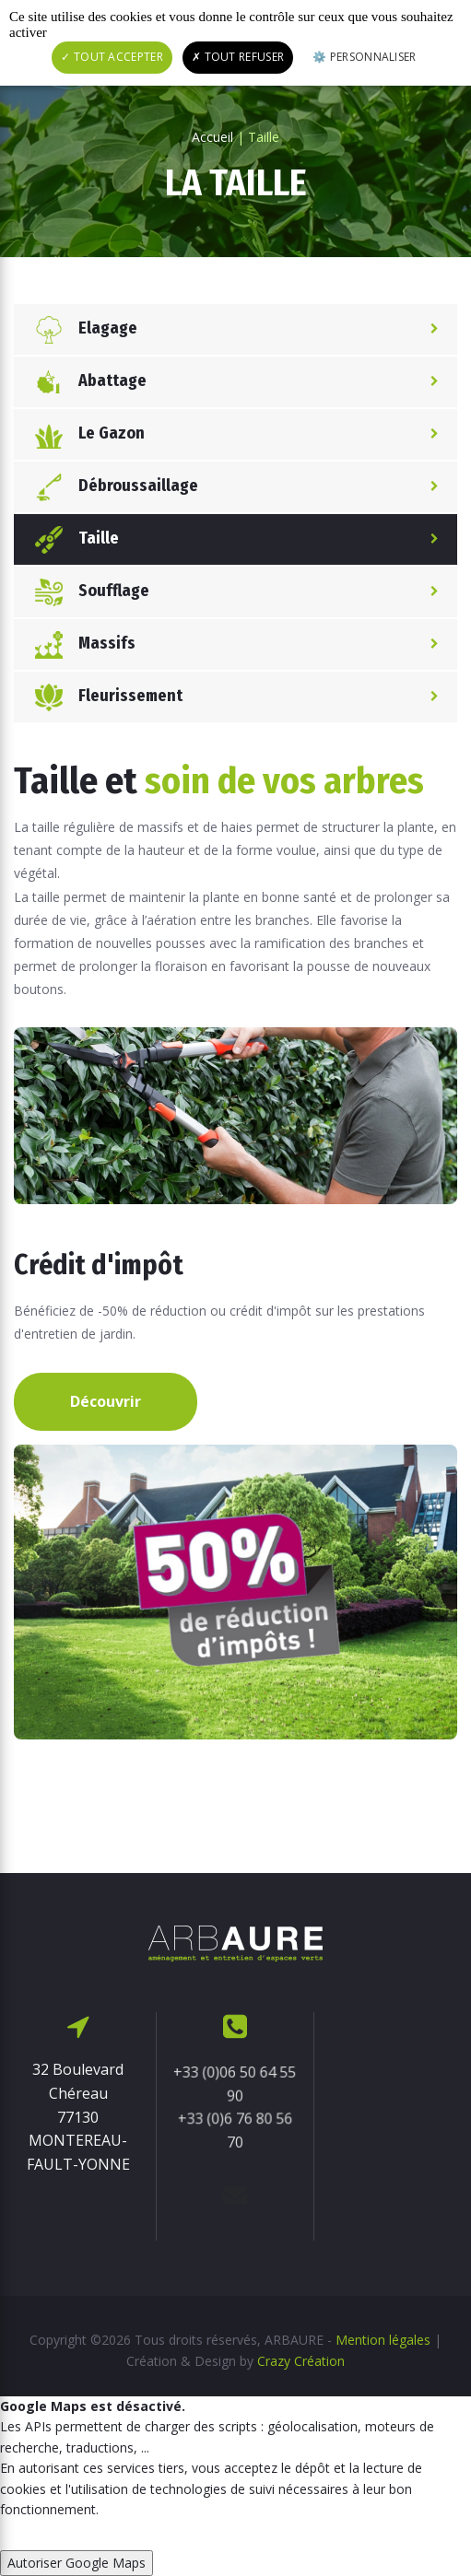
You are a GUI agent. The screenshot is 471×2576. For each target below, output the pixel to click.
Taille (71, 539)
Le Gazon (84, 434)
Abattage (85, 382)
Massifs (79, 644)
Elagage (80, 329)
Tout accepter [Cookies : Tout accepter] (112, 56)
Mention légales (383, 2339)
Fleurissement (103, 697)
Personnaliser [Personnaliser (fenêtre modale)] (371, 56)
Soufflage (86, 592)
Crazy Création (301, 2361)
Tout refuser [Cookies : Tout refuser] (238, 56)
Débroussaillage (110, 487)
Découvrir (105, 1401)
